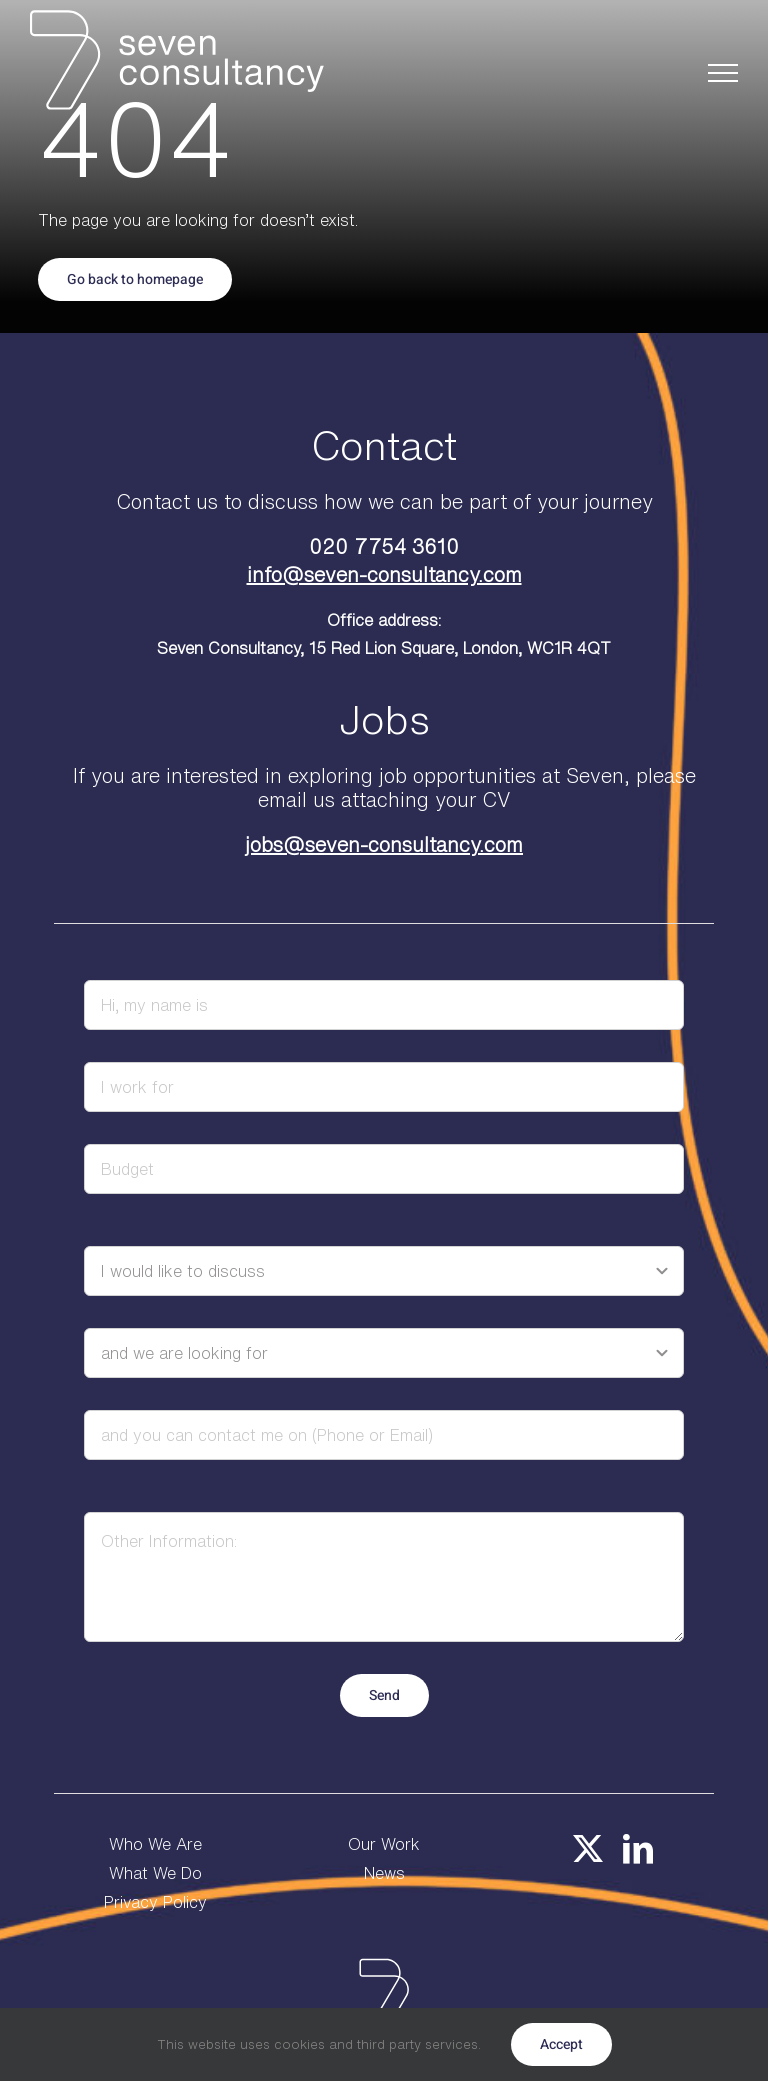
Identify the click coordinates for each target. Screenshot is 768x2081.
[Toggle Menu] (723, 73)
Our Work (384, 1844)
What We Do (155, 1873)
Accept (561, 2044)
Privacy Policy (155, 1902)
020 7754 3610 (384, 546)
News (384, 1873)
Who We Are (155, 1844)
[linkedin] (638, 1849)
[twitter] (588, 1849)
